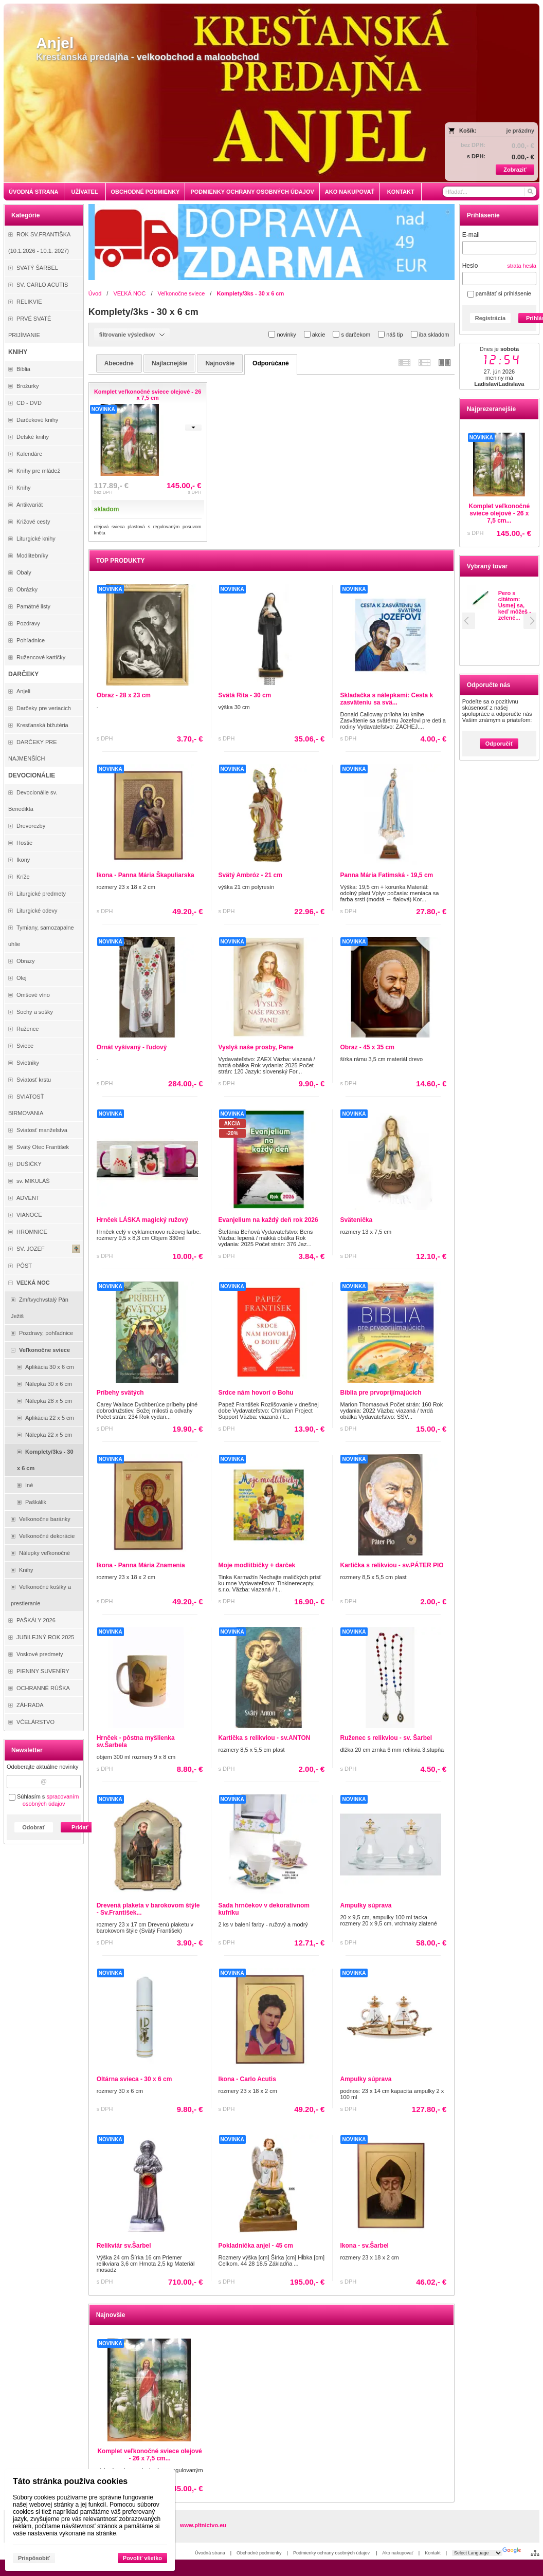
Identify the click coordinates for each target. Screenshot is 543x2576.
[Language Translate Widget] (477, 2553)
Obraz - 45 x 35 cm (367, 1047)
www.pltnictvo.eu (203, 2525)
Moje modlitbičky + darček (257, 1565)
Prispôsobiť (34, 2558)
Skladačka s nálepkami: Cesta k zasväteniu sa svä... (386, 699)
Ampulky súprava (365, 1905)
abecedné (119, 363)
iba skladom (430, 334)
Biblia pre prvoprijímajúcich (380, 1392)
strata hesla (521, 266)
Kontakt (433, 2552)
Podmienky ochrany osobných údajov (332, 2552)
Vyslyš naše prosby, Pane (256, 1047)
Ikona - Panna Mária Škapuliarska (145, 875)
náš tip (390, 334)
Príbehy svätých (120, 1392)
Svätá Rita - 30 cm (245, 695)
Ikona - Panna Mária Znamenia (141, 1565)
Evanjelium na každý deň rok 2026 (268, 1220)
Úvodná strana (210, 2552)
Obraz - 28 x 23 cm (124, 695)
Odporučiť (499, 743)
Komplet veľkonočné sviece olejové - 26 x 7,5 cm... (499, 513)
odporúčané (270, 363)
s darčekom (351, 334)
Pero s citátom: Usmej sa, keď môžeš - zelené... (514, 605)
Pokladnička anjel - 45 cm (256, 2245)
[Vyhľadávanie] (489, 192)
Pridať (79, 1827)
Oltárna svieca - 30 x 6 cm (134, 2079)
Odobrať (33, 1827)
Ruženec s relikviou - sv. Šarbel (386, 1737)
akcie (314, 334)
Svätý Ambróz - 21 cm (250, 875)
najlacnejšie (169, 363)
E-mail (471, 234)
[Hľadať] (529, 192)
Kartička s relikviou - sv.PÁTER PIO (391, 1565)
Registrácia (490, 318)
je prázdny (520, 130)
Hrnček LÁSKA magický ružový (142, 1220)
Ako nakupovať (397, 2552)
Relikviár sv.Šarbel (124, 2245)
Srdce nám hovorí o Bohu (256, 1392)
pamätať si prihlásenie (499, 293)
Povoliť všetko (142, 2558)
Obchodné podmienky (259, 2552)
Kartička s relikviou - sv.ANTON (265, 1737)
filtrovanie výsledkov (132, 334)
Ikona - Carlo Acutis (247, 2079)
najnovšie (219, 363)
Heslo (470, 265)
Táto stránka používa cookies (70, 2481)
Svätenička (356, 1220)
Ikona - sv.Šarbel (364, 2245)
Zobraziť (514, 169)
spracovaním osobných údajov (51, 1800)
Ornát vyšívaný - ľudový (132, 1047)
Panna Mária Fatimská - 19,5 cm (386, 875)
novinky (282, 334)
